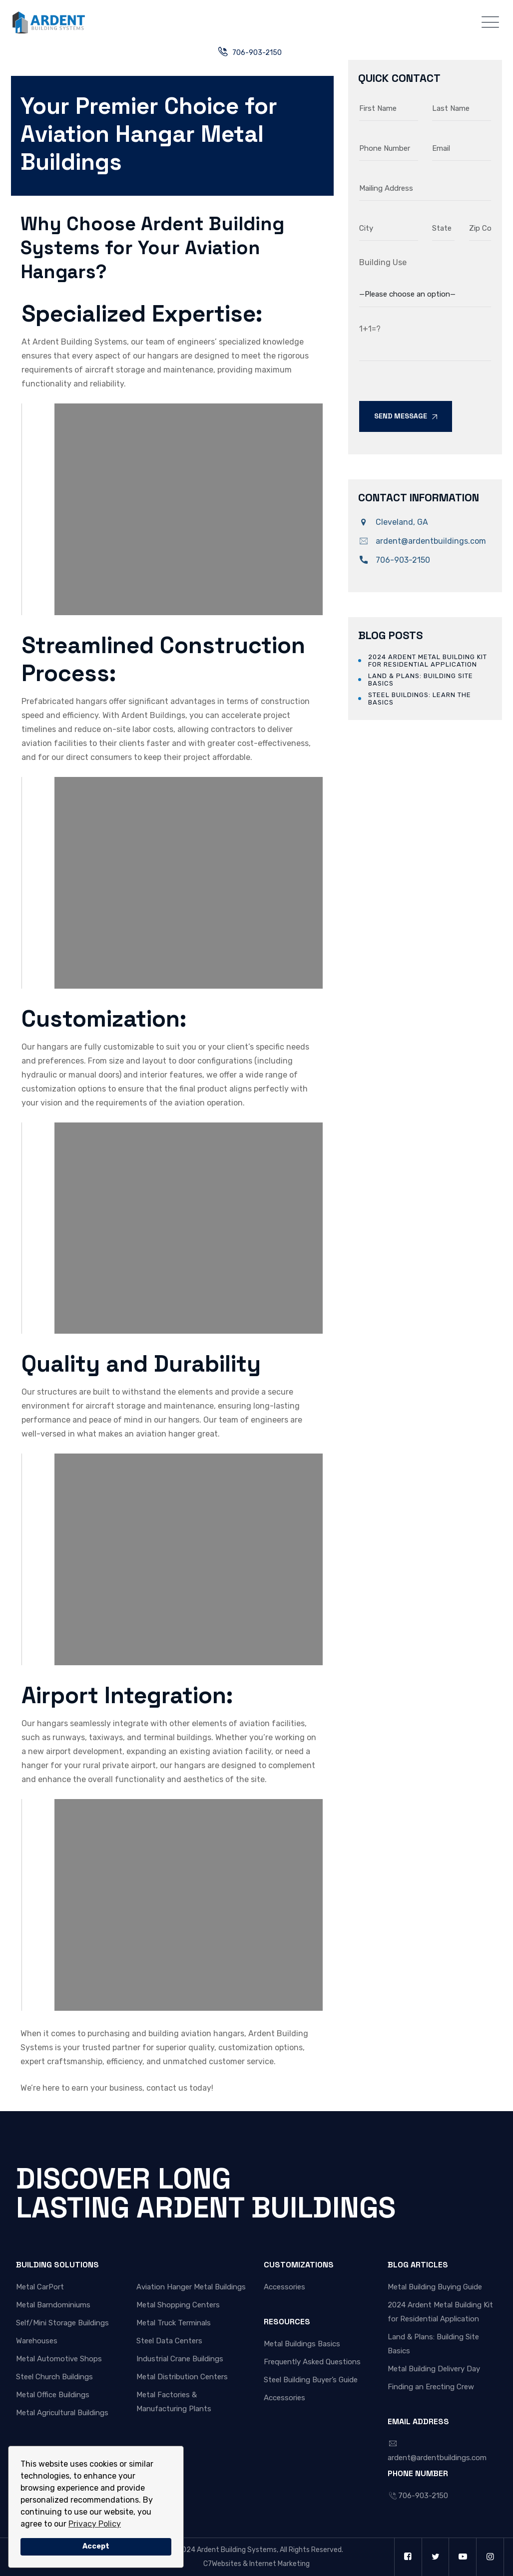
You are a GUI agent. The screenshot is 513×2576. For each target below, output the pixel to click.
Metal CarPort (40, 2286)
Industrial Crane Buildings (179, 2358)
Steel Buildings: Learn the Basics (419, 698)
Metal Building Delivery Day (434, 2368)
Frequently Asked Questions (312, 2361)
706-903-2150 (257, 52)
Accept (95, 2546)
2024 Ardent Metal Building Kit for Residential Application (427, 660)
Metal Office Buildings (52, 2394)
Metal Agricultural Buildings (62, 2412)
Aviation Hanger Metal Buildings (191, 2286)
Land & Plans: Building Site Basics (420, 679)
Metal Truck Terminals (173, 2322)
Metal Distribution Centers (182, 2376)
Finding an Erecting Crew (431, 2386)
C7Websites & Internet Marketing (256, 2564)
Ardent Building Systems (237, 2550)
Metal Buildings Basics (302, 2343)
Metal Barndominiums (53, 2304)
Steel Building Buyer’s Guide (311, 2379)
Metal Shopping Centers (178, 2304)
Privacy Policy (94, 2524)
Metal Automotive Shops (59, 2358)
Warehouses (36, 2340)
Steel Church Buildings (54, 2376)
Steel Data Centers (169, 2340)
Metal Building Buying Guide (435, 2286)
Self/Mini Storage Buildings (62, 2322)
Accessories (284, 2286)
